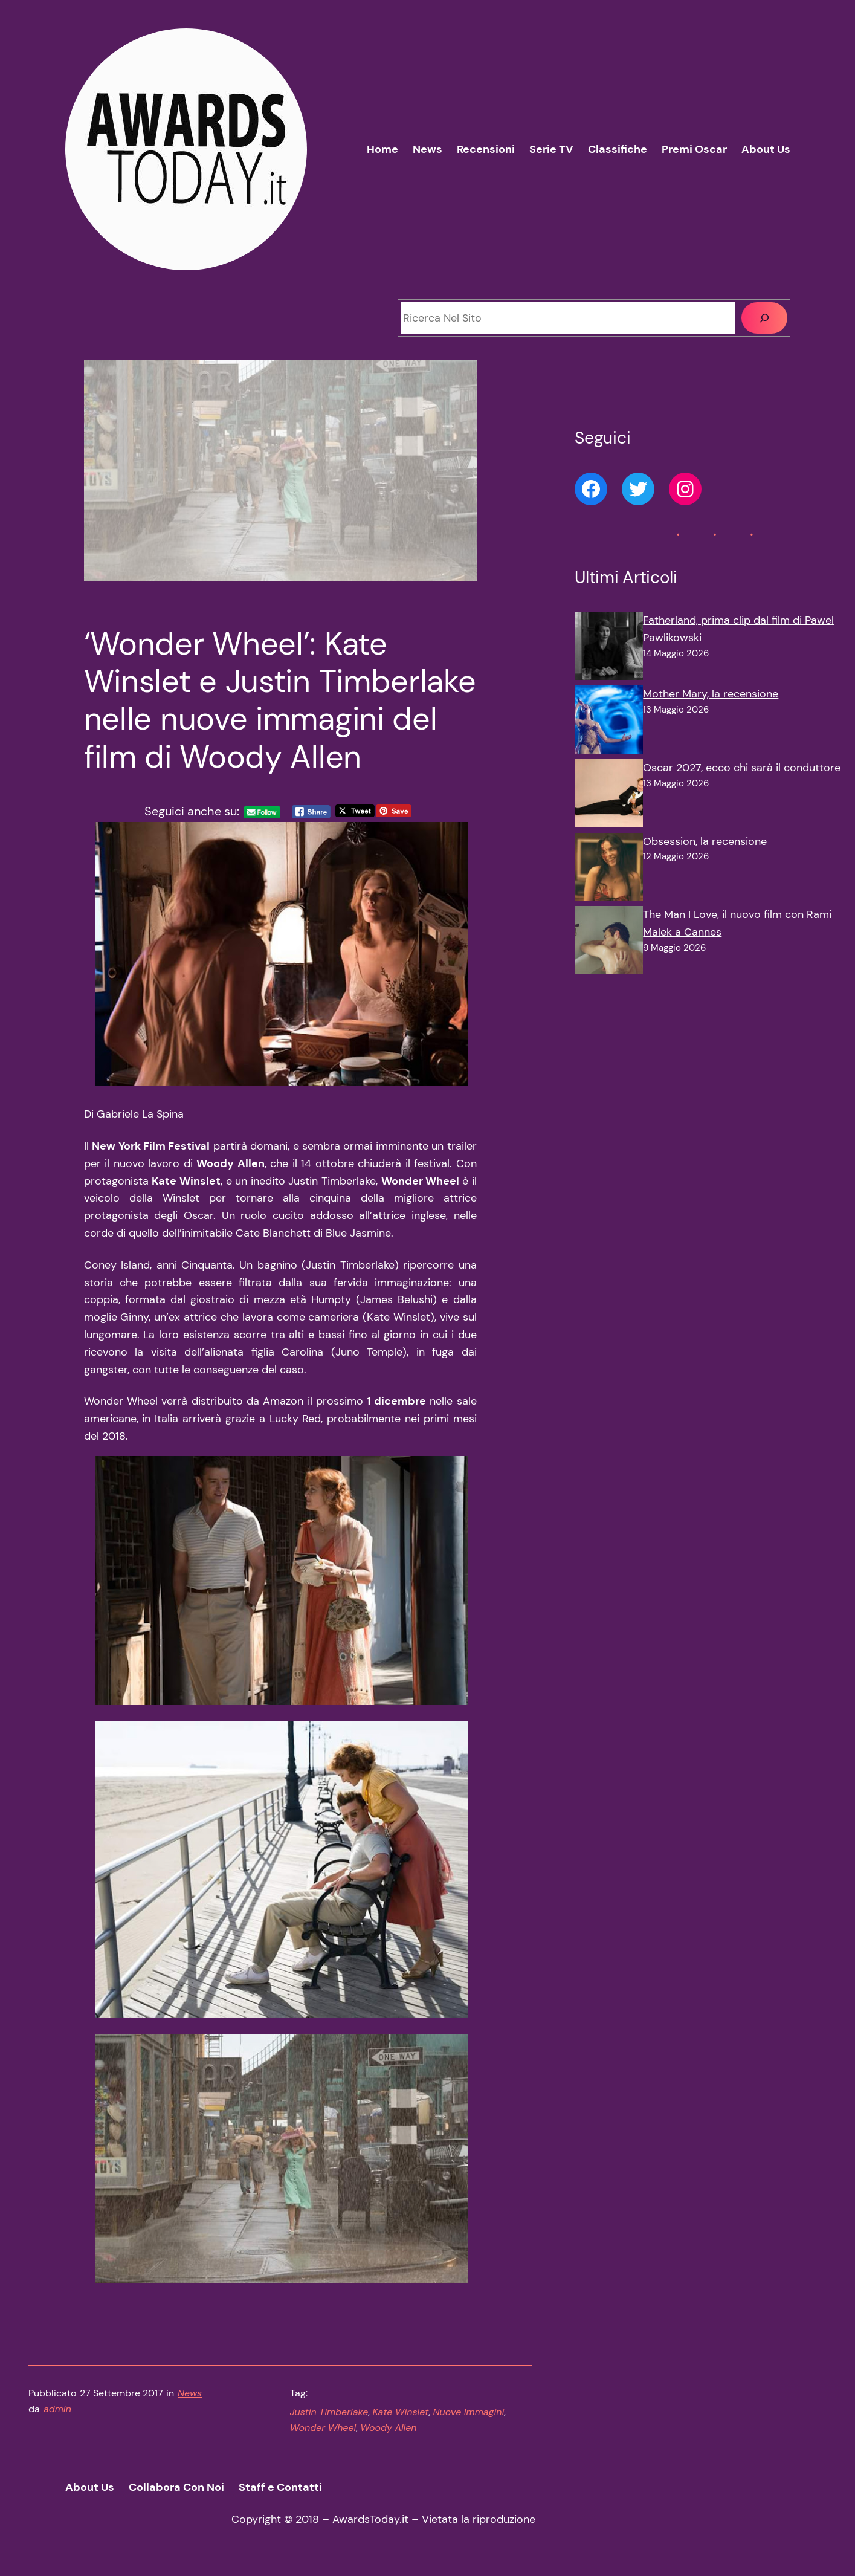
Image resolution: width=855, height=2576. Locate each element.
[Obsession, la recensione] (609, 870)
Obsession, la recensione (705, 841)
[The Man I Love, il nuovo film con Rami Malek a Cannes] (609, 943)
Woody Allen (388, 2427)
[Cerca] (764, 318)
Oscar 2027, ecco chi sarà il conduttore (741, 767)
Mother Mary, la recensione (710, 694)
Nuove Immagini (468, 2412)
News (190, 2393)
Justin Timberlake (329, 2412)
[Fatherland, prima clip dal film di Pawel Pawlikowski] (609, 648)
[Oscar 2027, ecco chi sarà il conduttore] (609, 796)
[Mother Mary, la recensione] (609, 722)
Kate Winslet (400, 2412)
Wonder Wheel (323, 2427)
